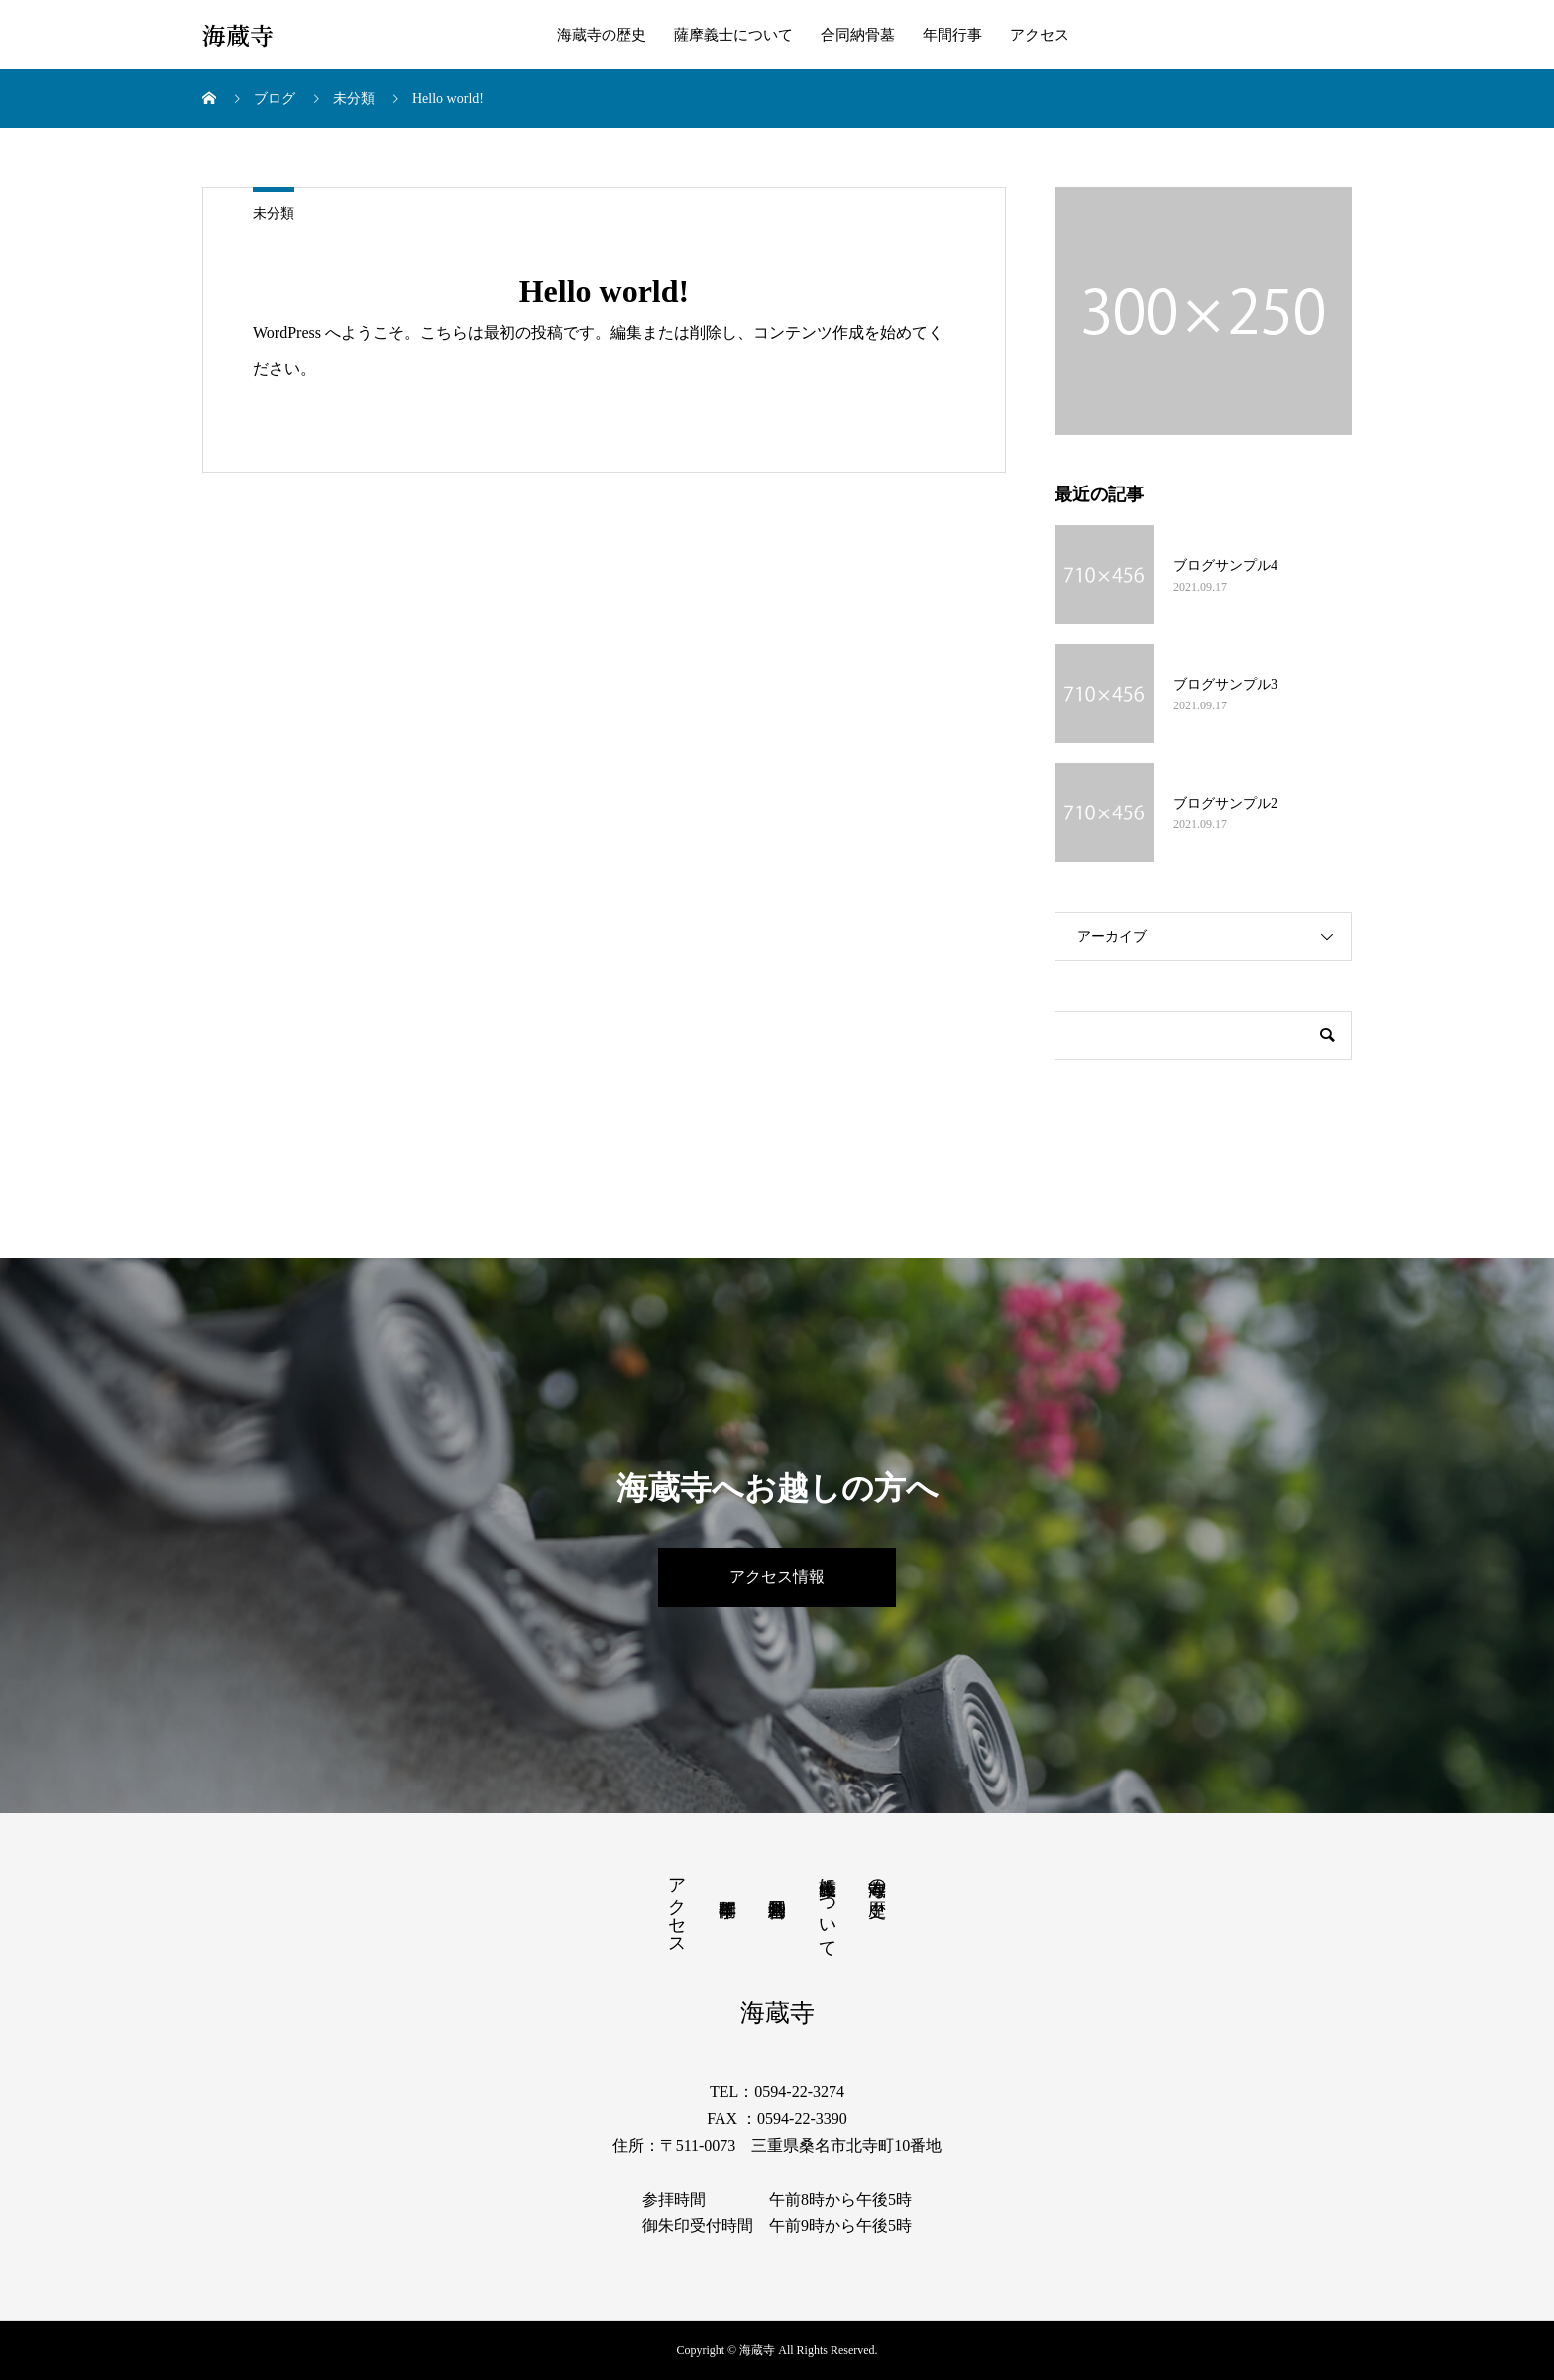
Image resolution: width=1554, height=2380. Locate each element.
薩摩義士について (733, 35)
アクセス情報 (777, 1577)
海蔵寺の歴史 (601, 35)
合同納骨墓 (858, 35)
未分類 (273, 213)
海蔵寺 (238, 35)
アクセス (1039, 35)
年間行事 (952, 35)
